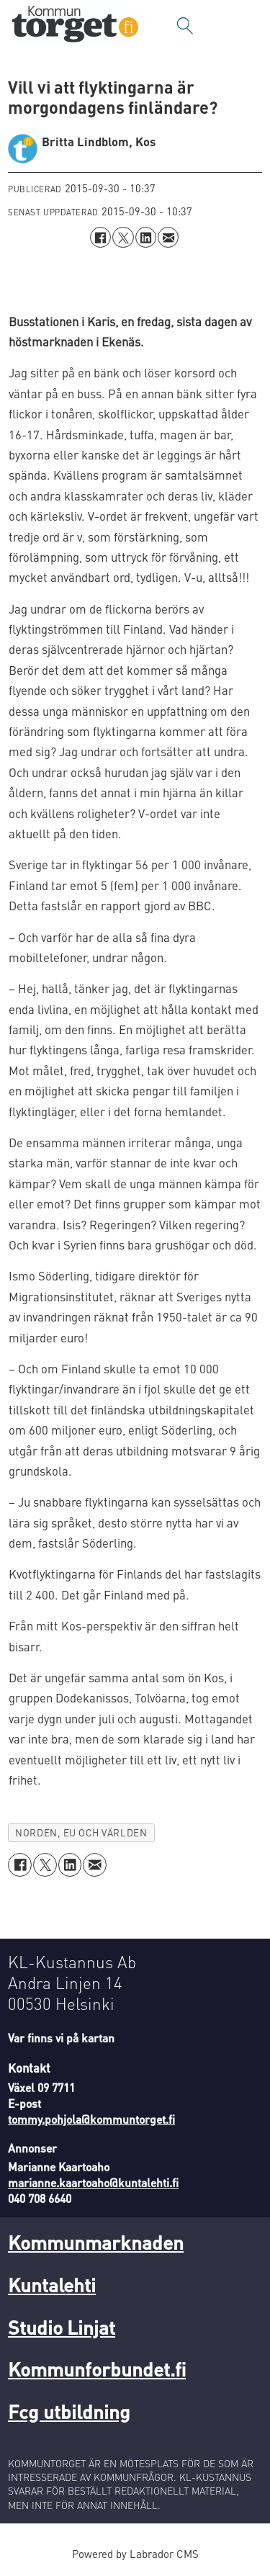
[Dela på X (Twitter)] (122, 237)
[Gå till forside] (75, 25)
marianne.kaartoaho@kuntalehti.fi (93, 2183)
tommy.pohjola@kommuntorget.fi (91, 2119)
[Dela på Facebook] (100, 237)
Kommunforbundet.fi (97, 2368)
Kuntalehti (52, 2284)
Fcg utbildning (69, 2411)
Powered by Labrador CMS (135, 2553)
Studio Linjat (61, 2327)
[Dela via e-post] (168, 237)
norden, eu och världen (81, 1832)
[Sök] (185, 26)
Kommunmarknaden (96, 2242)
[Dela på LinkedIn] (145, 237)
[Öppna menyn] (245, 25)
